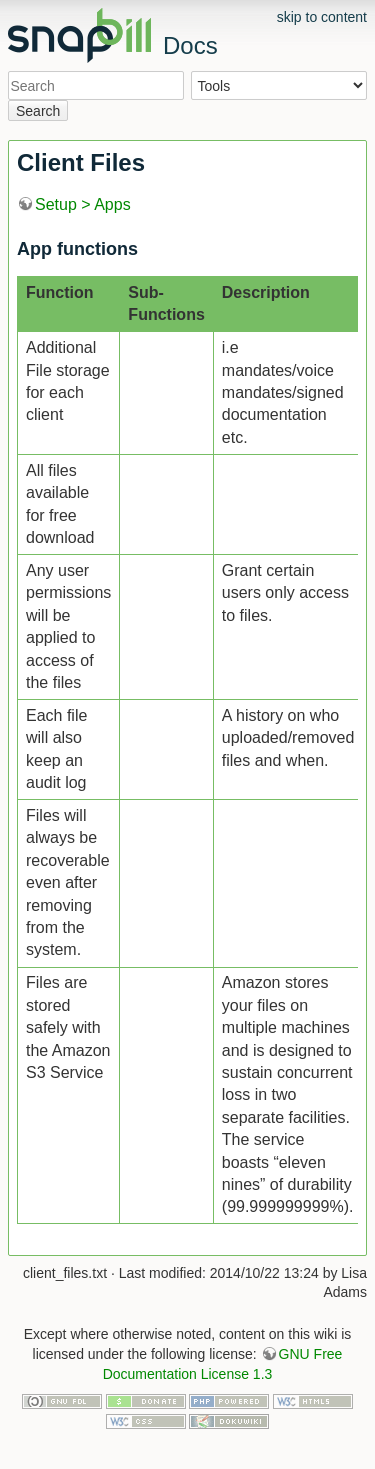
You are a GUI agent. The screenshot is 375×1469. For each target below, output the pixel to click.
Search (38, 111)
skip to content (322, 17)
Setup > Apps (83, 204)
